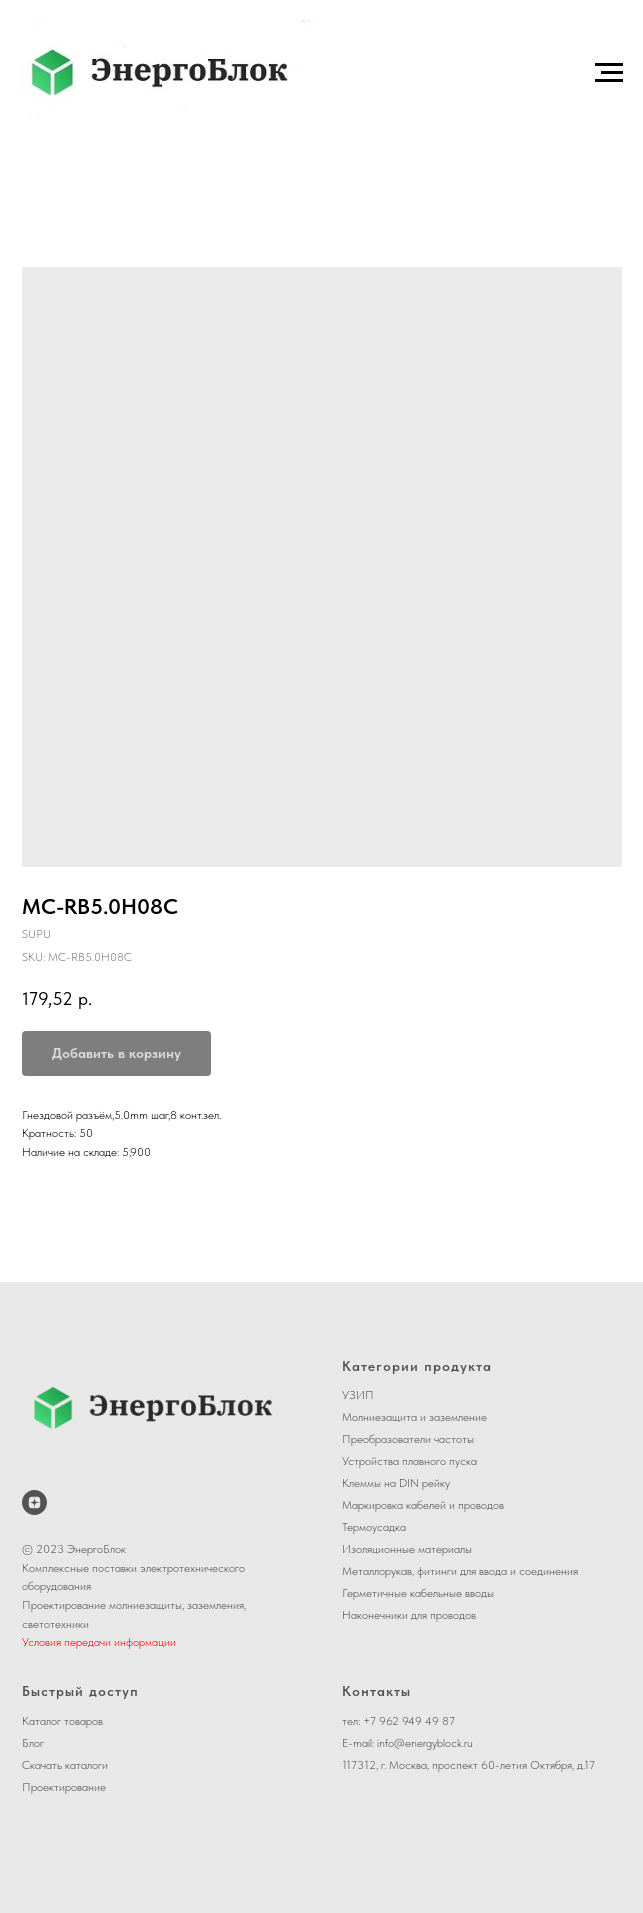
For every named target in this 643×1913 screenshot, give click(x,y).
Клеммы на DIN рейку (396, 1483)
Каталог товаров (62, 1721)
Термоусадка (374, 1527)
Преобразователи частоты (408, 1439)
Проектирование (64, 1787)
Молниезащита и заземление (414, 1417)
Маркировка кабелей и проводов (423, 1505)
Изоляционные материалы (407, 1549)
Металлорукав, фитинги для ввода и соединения (460, 1571)
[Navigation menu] (609, 73)
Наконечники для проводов (409, 1615)
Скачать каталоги (65, 1765)
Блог (33, 1743)
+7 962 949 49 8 (406, 1721)
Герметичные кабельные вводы (418, 1593)
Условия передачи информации (99, 1642)
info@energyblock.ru (425, 1743)
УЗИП (358, 1395)
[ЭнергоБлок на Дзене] (34, 1502)
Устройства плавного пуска (409, 1461)
